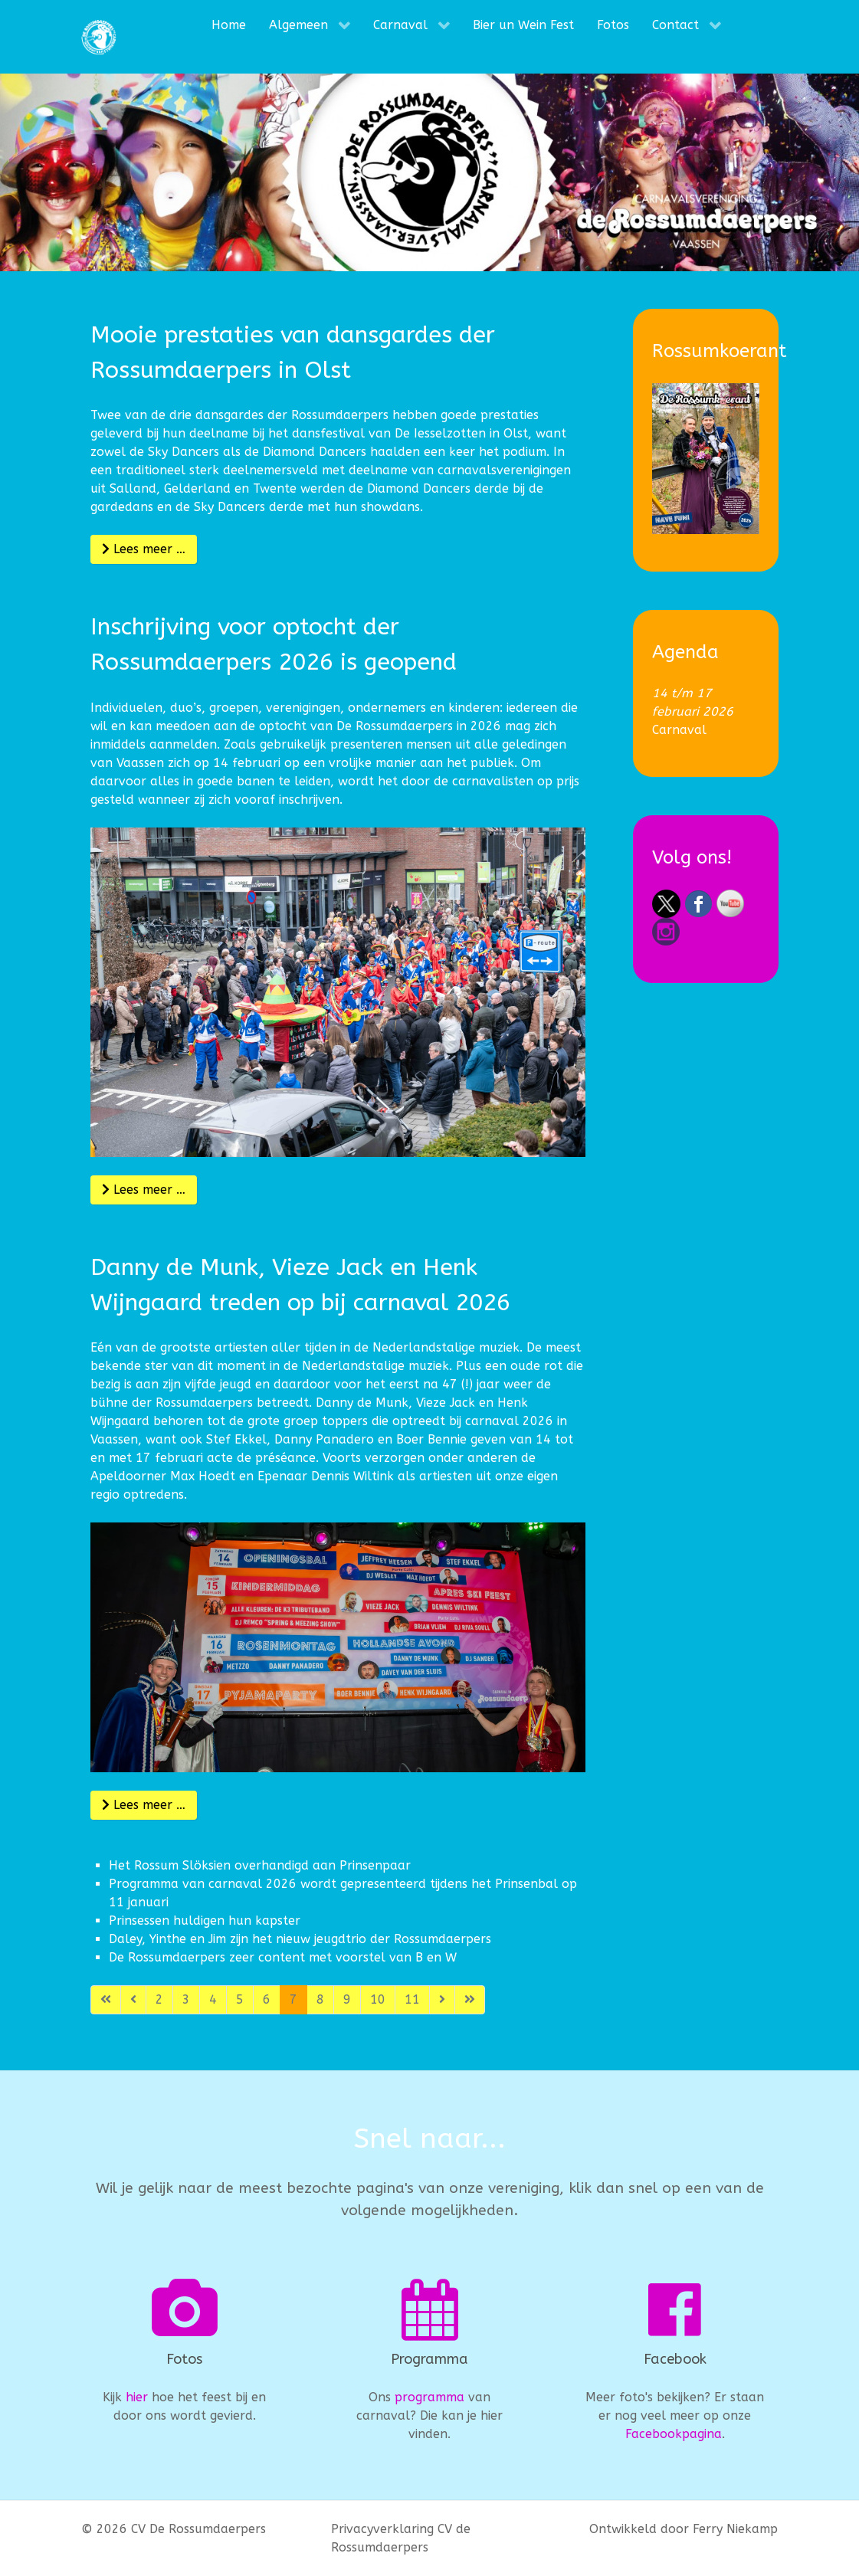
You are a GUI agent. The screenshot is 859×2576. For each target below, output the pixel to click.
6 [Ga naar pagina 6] (266, 1999)
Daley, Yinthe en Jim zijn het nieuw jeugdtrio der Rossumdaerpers (300, 1939)
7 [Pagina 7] (293, 1999)
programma (429, 2397)
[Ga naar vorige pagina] (133, 1999)
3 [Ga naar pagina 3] (186, 1999)
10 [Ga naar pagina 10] (377, 1999)
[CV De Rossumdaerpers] (98, 36)
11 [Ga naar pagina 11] (412, 1999)
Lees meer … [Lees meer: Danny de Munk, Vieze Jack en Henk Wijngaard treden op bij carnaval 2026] (143, 1805)
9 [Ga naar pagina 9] (347, 1999)
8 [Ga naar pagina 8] (320, 1999)
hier (137, 2397)
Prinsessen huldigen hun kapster (204, 1920)
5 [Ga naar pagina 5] (240, 1999)
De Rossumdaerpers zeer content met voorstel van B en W (283, 1957)
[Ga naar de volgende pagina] (442, 1999)
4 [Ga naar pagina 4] (213, 1999)
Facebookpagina (673, 2434)
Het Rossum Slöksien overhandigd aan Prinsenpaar (260, 1865)
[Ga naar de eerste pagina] (105, 1999)
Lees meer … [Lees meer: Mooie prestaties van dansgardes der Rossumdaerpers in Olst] (143, 549)
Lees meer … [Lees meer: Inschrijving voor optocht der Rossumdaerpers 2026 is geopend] (143, 1189)
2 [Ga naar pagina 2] (159, 1999)
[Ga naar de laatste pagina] (469, 1999)
